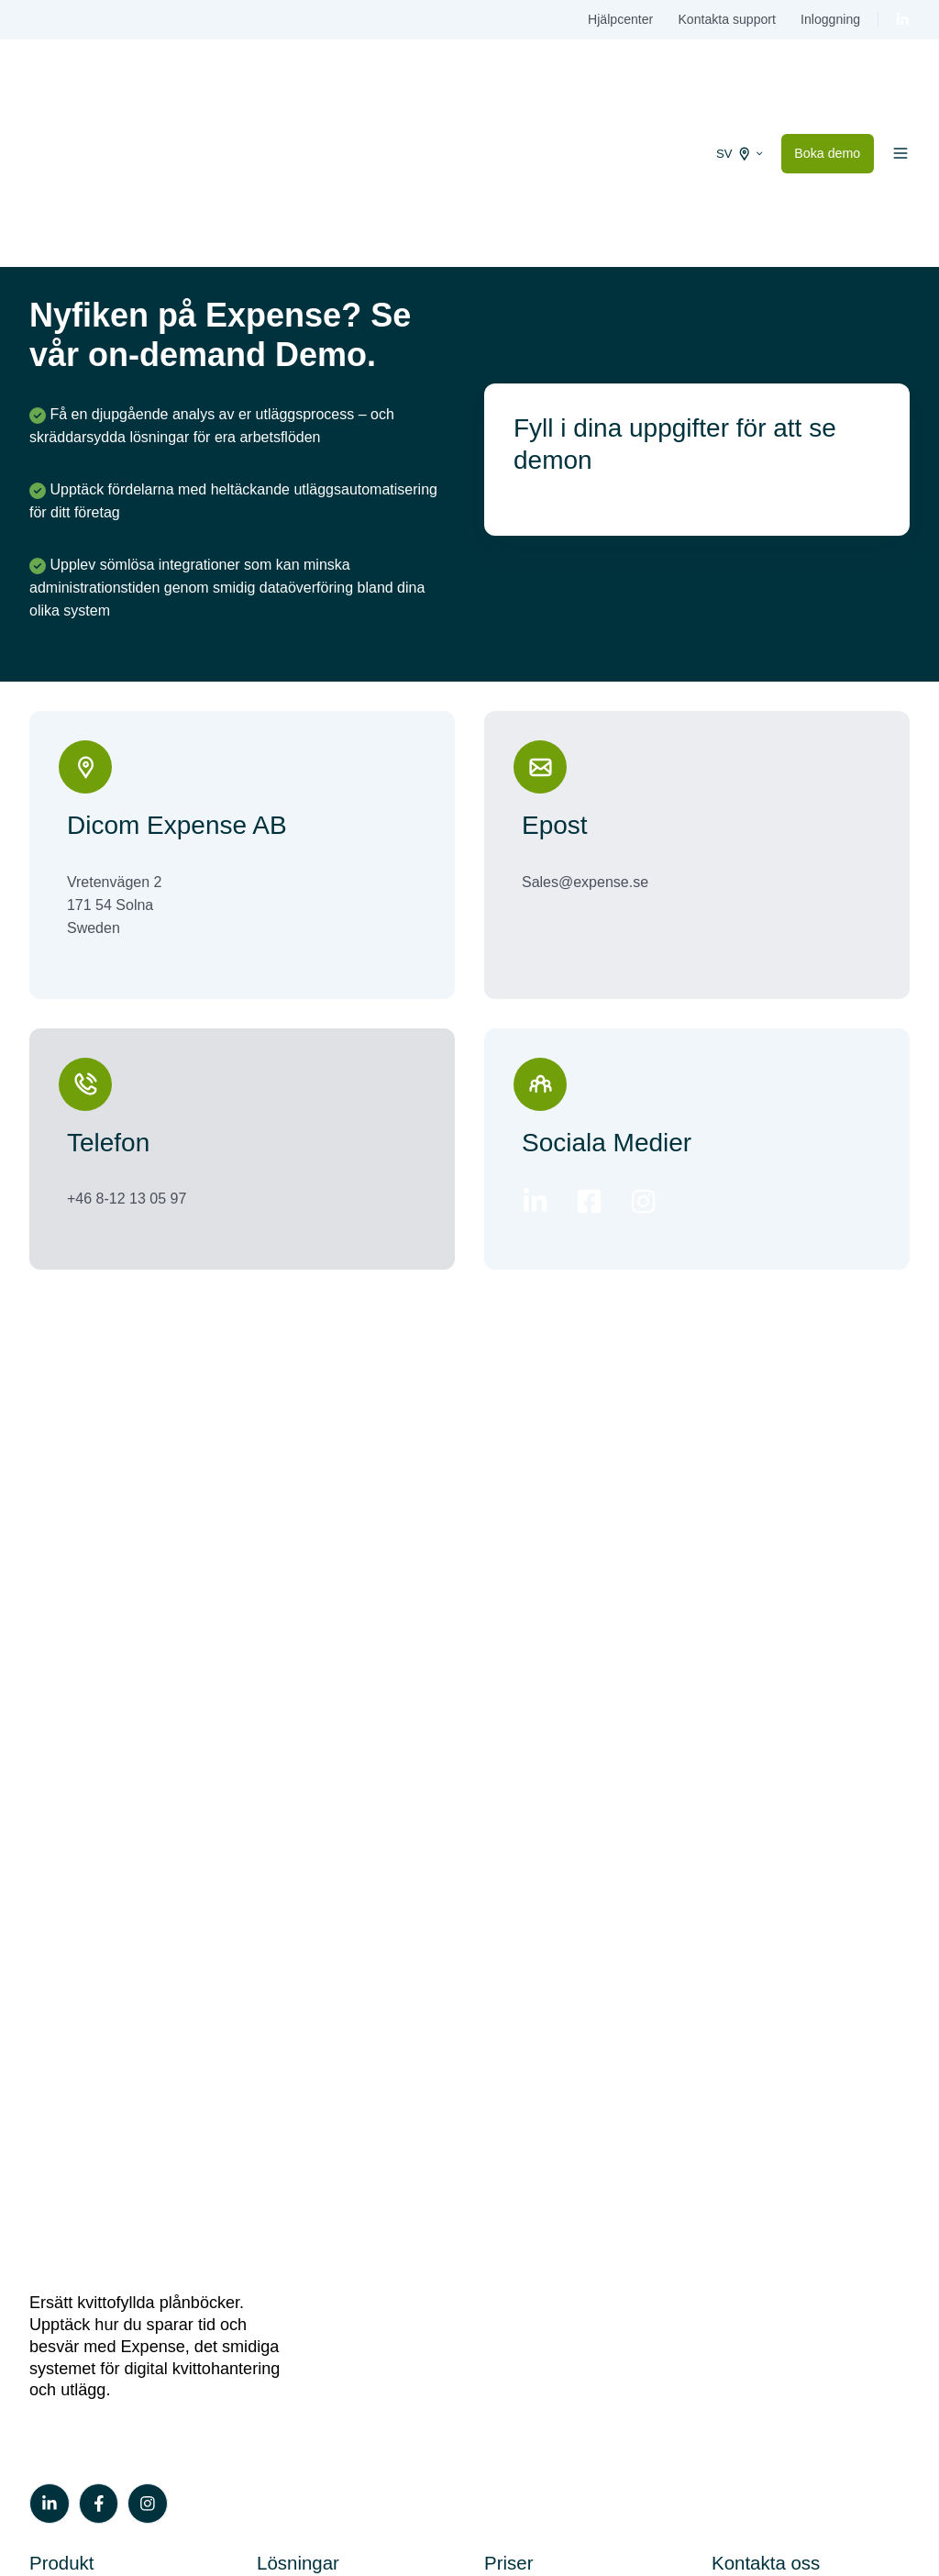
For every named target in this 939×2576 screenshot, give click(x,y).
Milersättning (71, 1963)
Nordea (280, 1995)
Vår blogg (61, 2260)
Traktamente (70, 1932)
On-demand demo (88, 2229)
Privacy (888, 2503)
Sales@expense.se (585, 747)
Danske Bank (300, 1963)
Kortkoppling (70, 1871)
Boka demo (827, 86)
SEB (271, 1932)
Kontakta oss (766, 1828)
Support (737, 1902)
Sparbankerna (303, 2057)
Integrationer (70, 2026)
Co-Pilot (55, 1995)
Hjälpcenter (620, 19)
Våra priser (520, 1871)
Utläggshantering (84, 1902)
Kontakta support (726, 19)
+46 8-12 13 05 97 (126, 1063)
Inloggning (830, 19)
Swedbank (291, 1871)
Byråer (278, 2088)
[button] (900, 86)
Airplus (279, 2026)
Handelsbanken (308, 1902)
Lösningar (298, 1828)
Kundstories (68, 2291)
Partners (284, 2119)
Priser (508, 1828)
